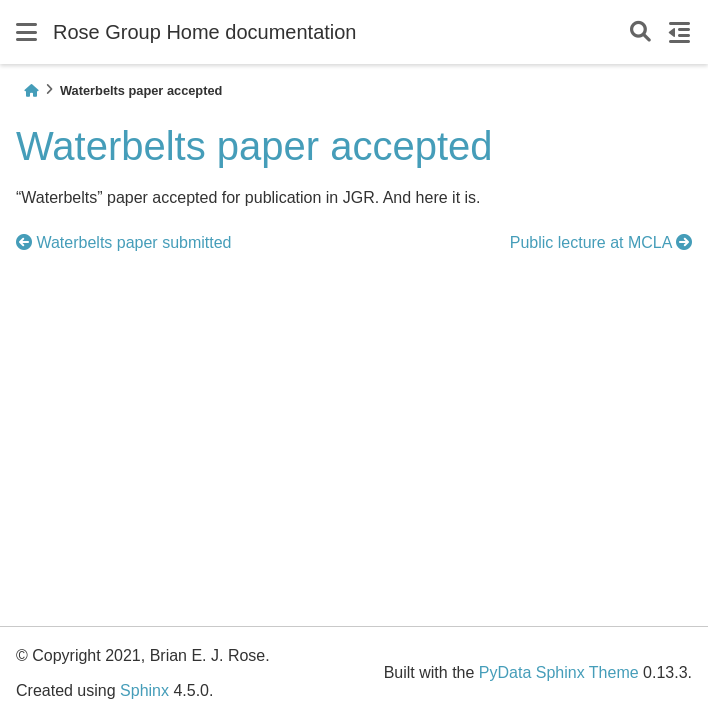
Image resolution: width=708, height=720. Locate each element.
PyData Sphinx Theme (559, 672)
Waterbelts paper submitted (124, 242)
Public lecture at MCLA (601, 242)
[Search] (640, 32)
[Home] (31, 90)
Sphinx (144, 690)
